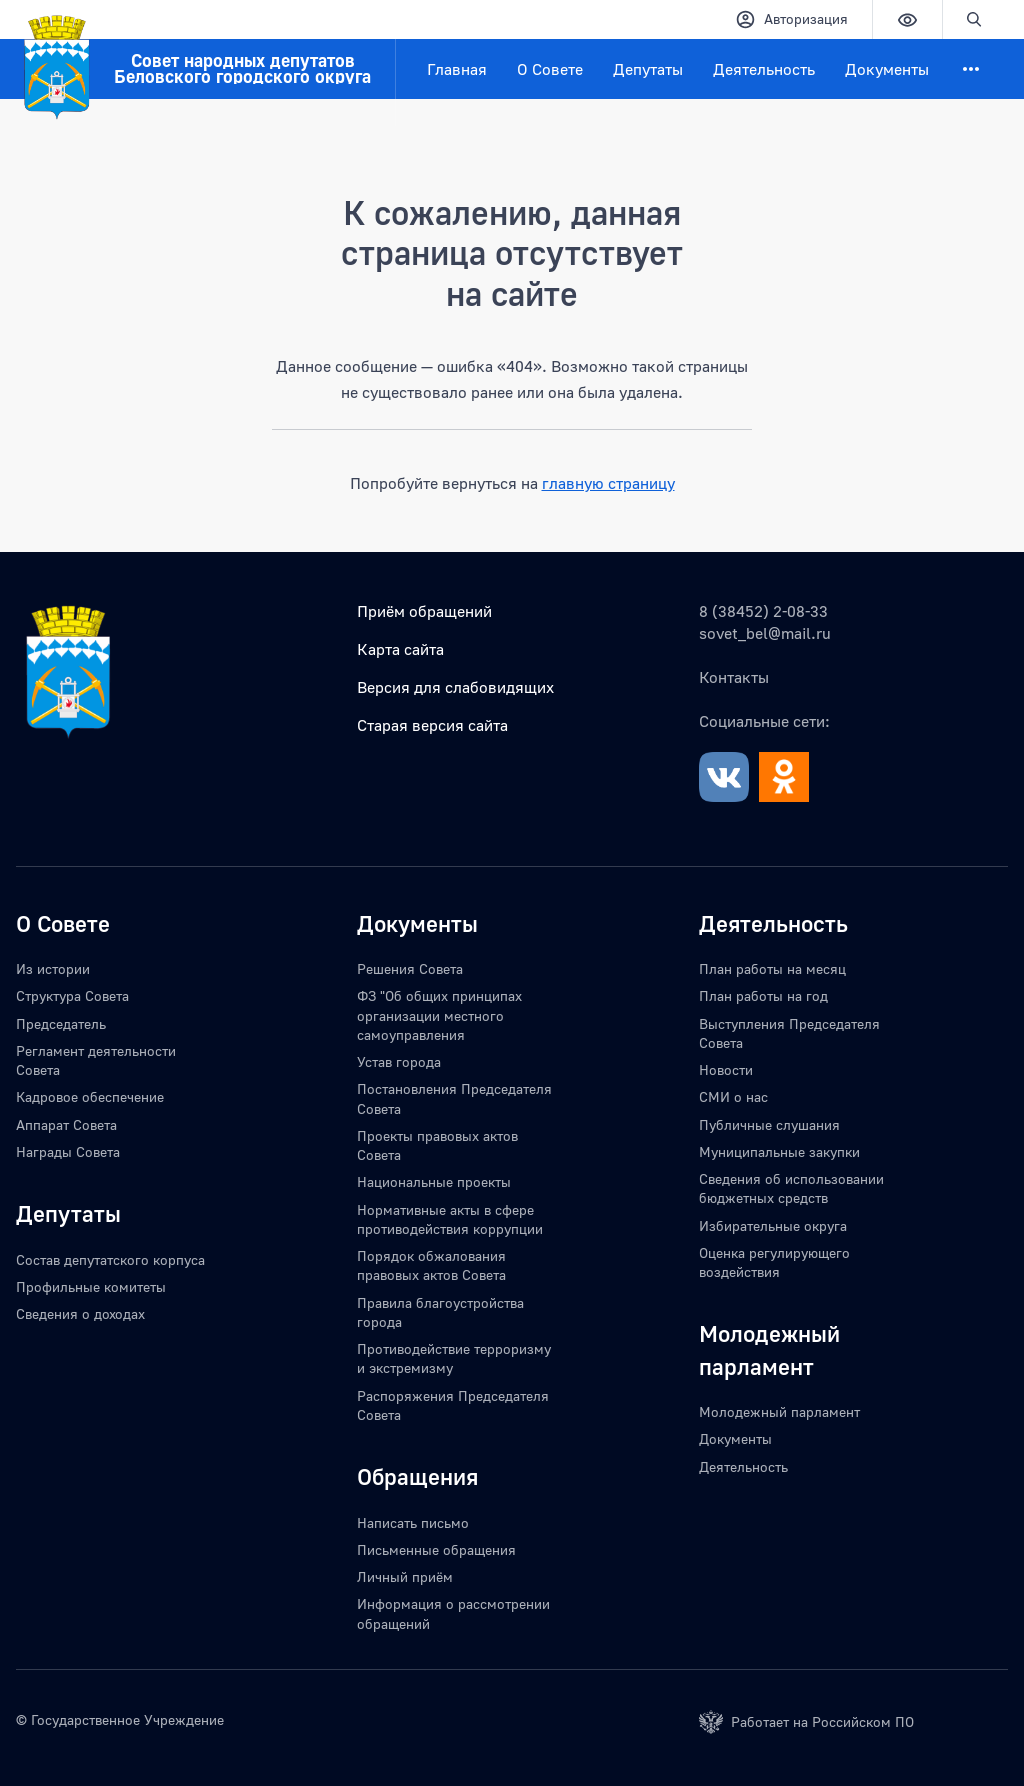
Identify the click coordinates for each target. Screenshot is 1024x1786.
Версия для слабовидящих (455, 687)
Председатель (61, 1023)
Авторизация (791, 19)
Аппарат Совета (66, 1124)
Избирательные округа (773, 1225)
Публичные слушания (769, 1124)
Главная (457, 69)
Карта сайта (400, 649)
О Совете (550, 69)
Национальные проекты (434, 1181)
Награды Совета (68, 1151)
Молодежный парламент (779, 1411)
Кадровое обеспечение (90, 1096)
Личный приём (405, 1576)
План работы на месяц (772, 968)
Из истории (53, 968)
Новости (726, 1069)
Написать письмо (413, 1522)
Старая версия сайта (432, 725)
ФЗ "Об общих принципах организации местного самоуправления (439, 1015)
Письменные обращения (436, 1549)
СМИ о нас (733, 1096)
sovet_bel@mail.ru (765, 633)
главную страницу (608, 483)
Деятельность (764, 69)
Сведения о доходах (80, 1313)
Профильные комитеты (91, 1286)
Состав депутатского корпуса (110, 1259)
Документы (887, 69)
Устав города (399, 1061)
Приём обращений (424, 611)
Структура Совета (72, 995)
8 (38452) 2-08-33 (763, 611)
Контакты (734, 677)
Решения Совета (410, 968)
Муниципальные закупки (779, 1151)
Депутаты (648, 69)
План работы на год (763, 995)
